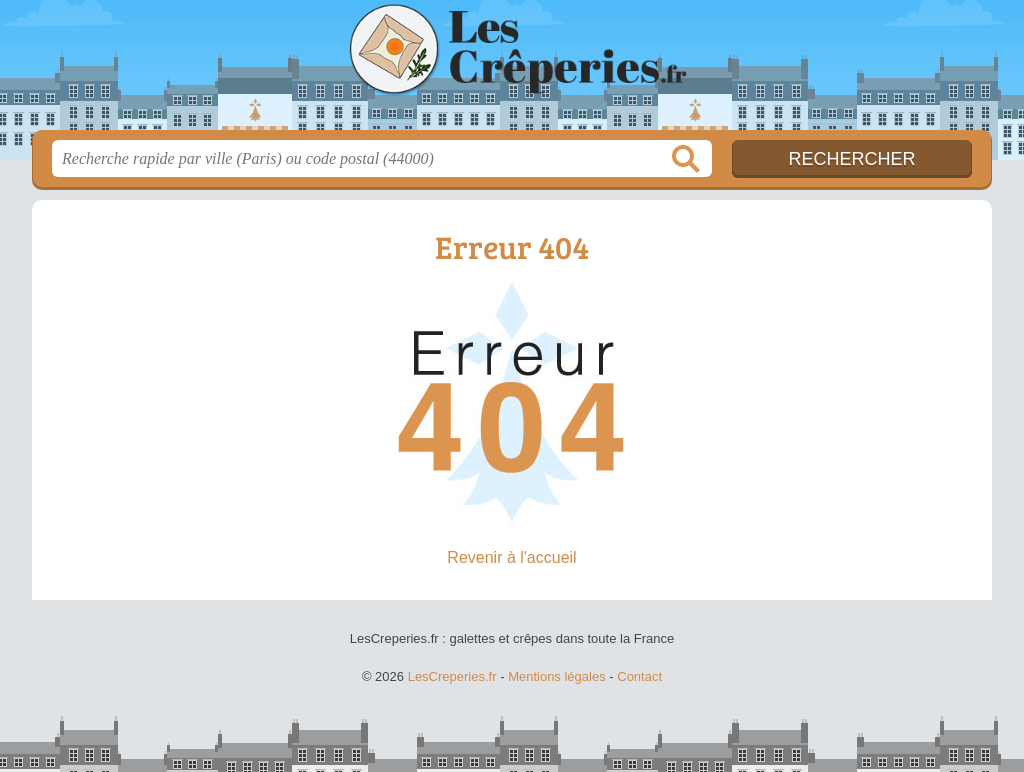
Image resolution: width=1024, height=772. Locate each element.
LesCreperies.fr (512, 71)
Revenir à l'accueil (511, 557)
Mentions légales (557, 676)
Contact (639, 676)
